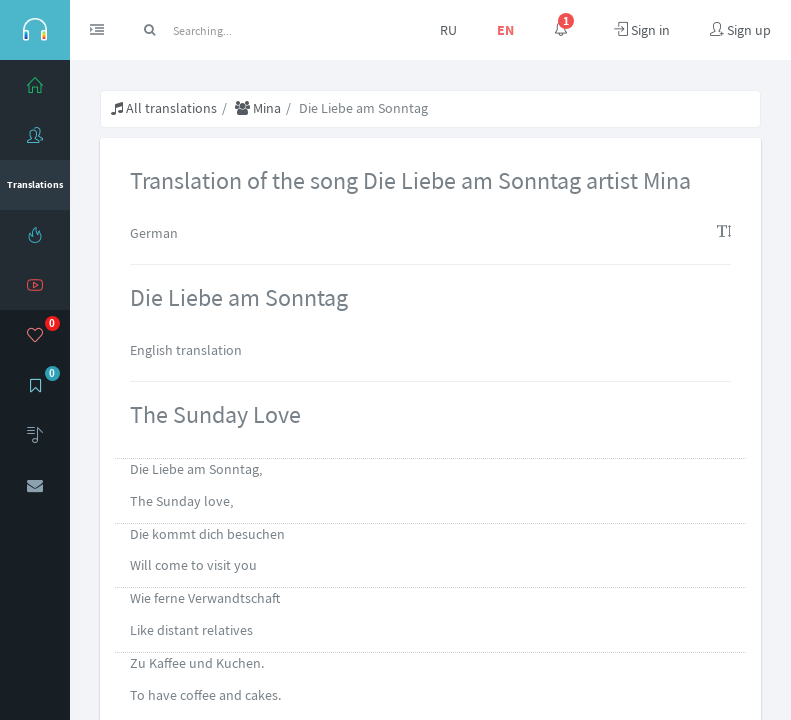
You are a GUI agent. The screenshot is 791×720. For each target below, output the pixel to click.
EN (505, 30)
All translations (164, 108)
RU (448, 30)
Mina (258, 108)
